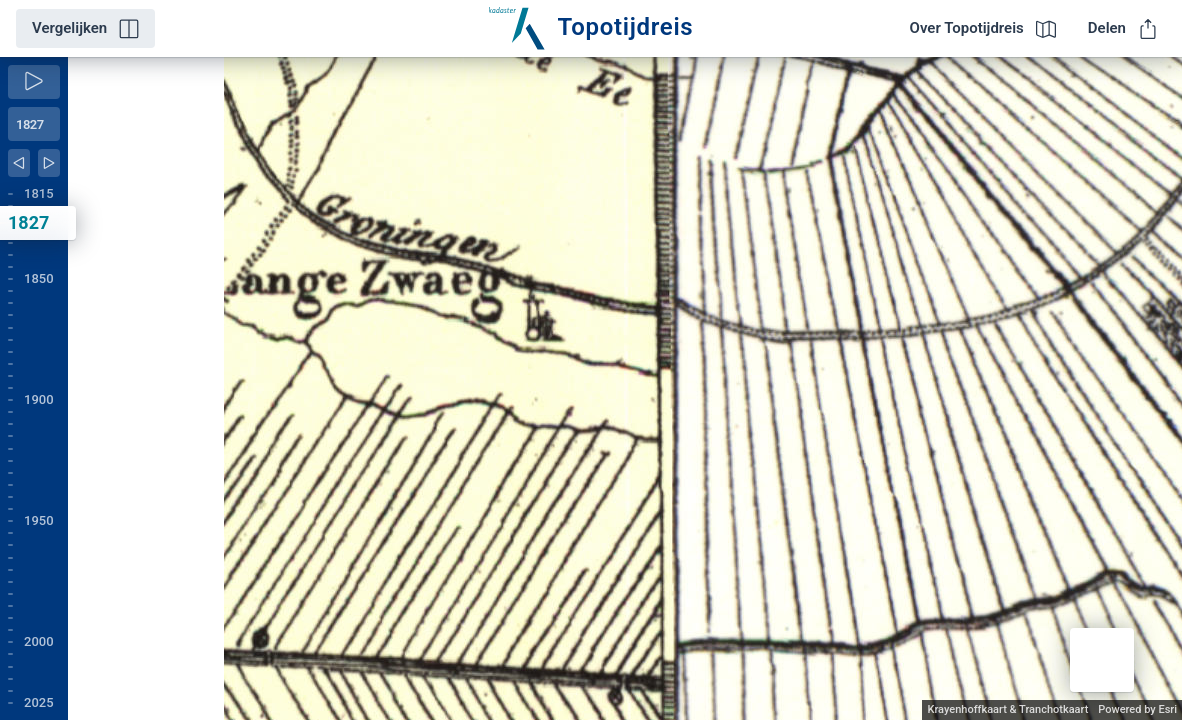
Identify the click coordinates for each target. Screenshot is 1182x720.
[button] (1102, 660)
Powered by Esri (1137, 709)
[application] (625, 388)
